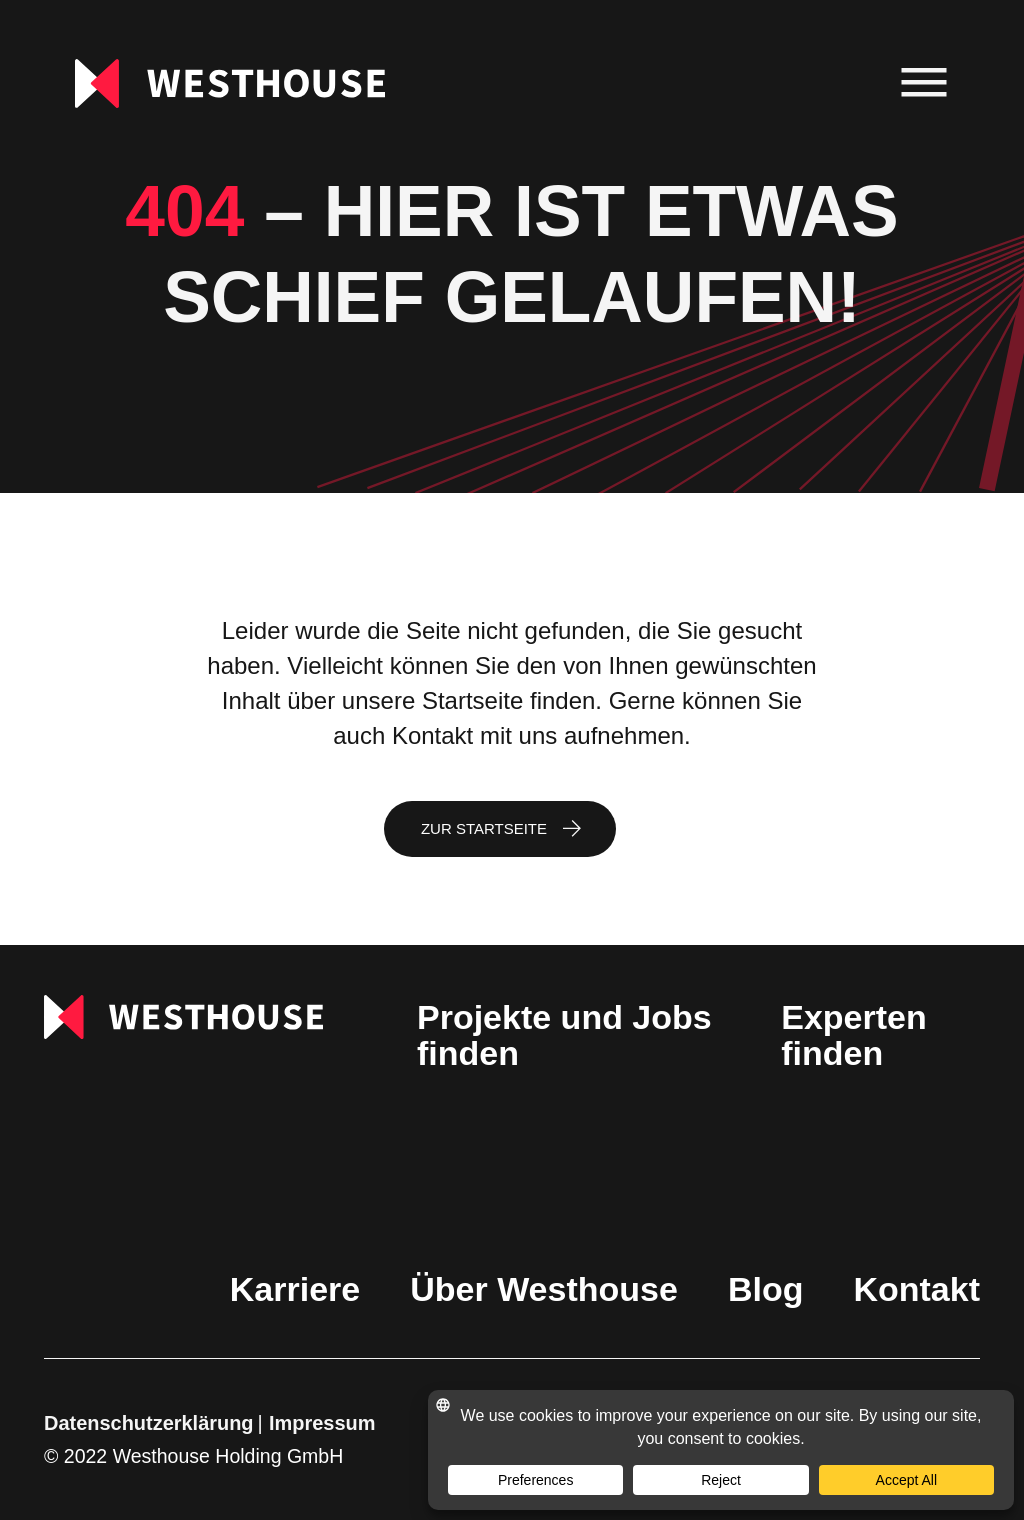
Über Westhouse (544, 1289)
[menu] (924, 83)
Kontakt (916, 1289)
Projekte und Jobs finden (564, 1035)
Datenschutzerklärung (149, 1423)
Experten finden (854, 1035)
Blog (766, 1289)
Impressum (322, 1423)
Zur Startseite (484, 828)
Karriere (295, 1289)
